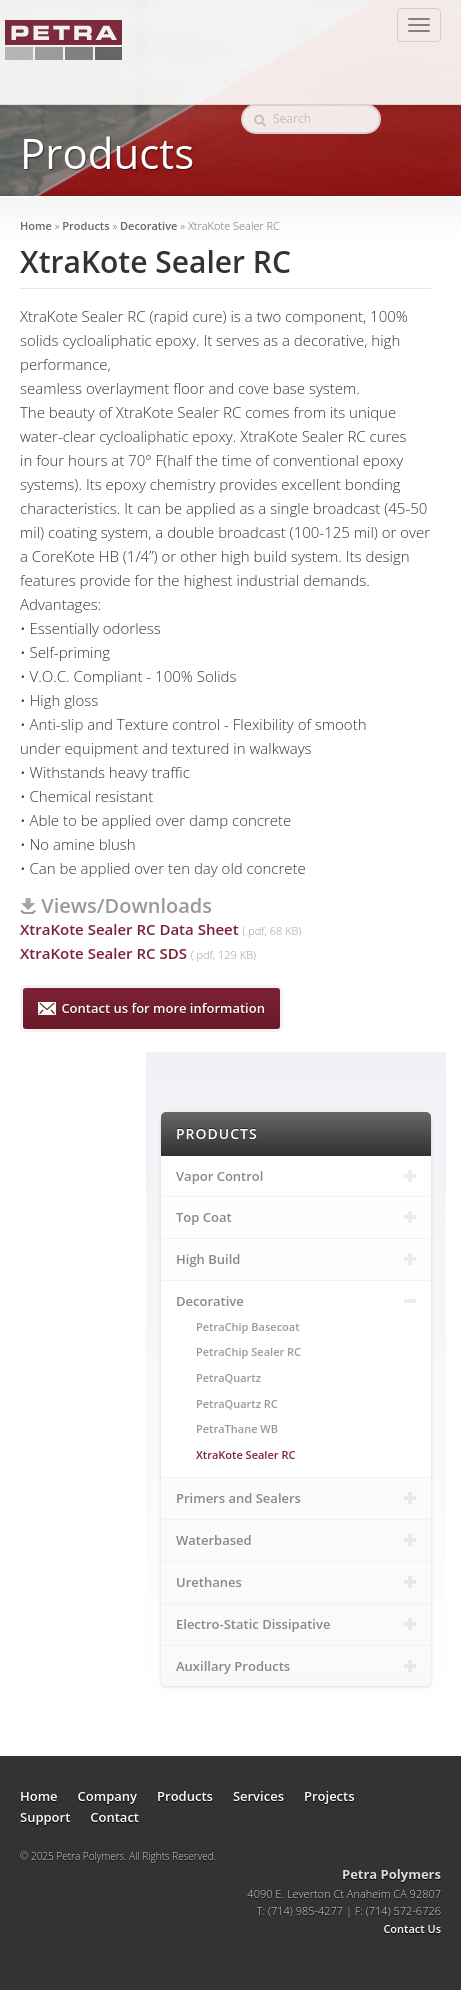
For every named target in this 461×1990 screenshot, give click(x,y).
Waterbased (296, 1540)
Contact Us (412, 1928)
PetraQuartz (228, 1377)
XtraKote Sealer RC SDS (103, 953)
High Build (296, 1259)
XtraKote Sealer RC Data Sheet (129, 929)
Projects (329, 1796)
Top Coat (296, 1217)
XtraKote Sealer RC (245, 1454)
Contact (114, 1817)
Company (107, 1796)
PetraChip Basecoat (248, 1326)
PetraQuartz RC (237, 1403)
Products (85, 225)
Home (36, 225)
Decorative (148, 225)
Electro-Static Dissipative (296, 1624)
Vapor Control (296, 1176)
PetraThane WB (237, 1428)
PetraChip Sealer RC (248, 1351)
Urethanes (296, 1582)
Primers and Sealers (296, 1498)
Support (45, 1817)
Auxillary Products (296, 1666)
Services (258, 1796)
